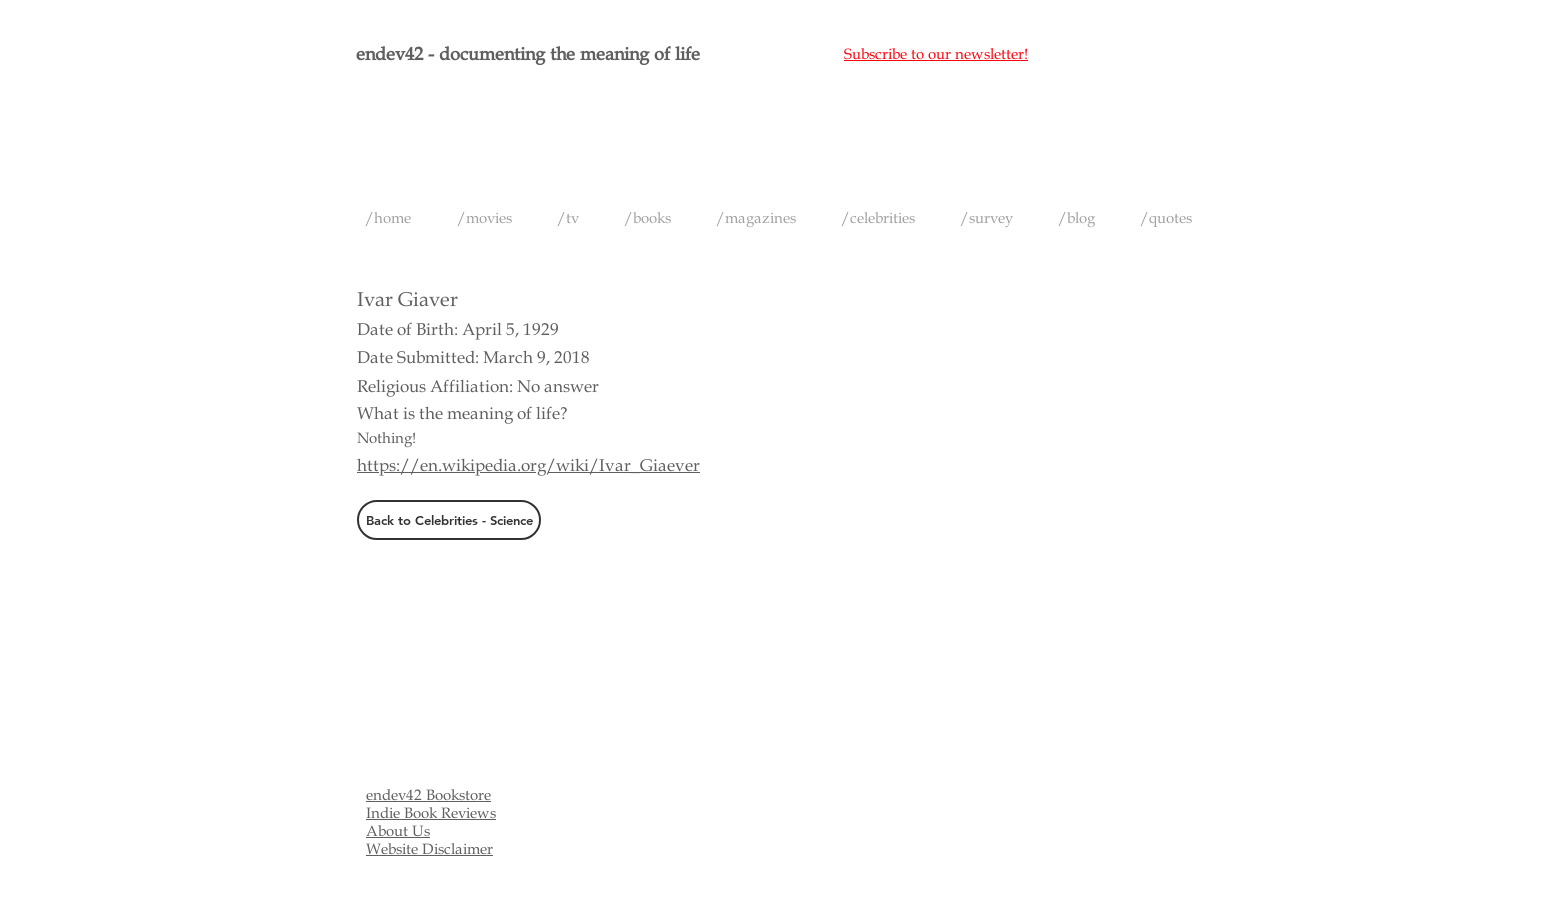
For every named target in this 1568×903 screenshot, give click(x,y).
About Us (398, 831)
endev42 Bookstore (428, 795)
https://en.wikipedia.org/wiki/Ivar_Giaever (528, 465)
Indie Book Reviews (431, 813)
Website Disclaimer (429, 849)
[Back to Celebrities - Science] (449, 520)
